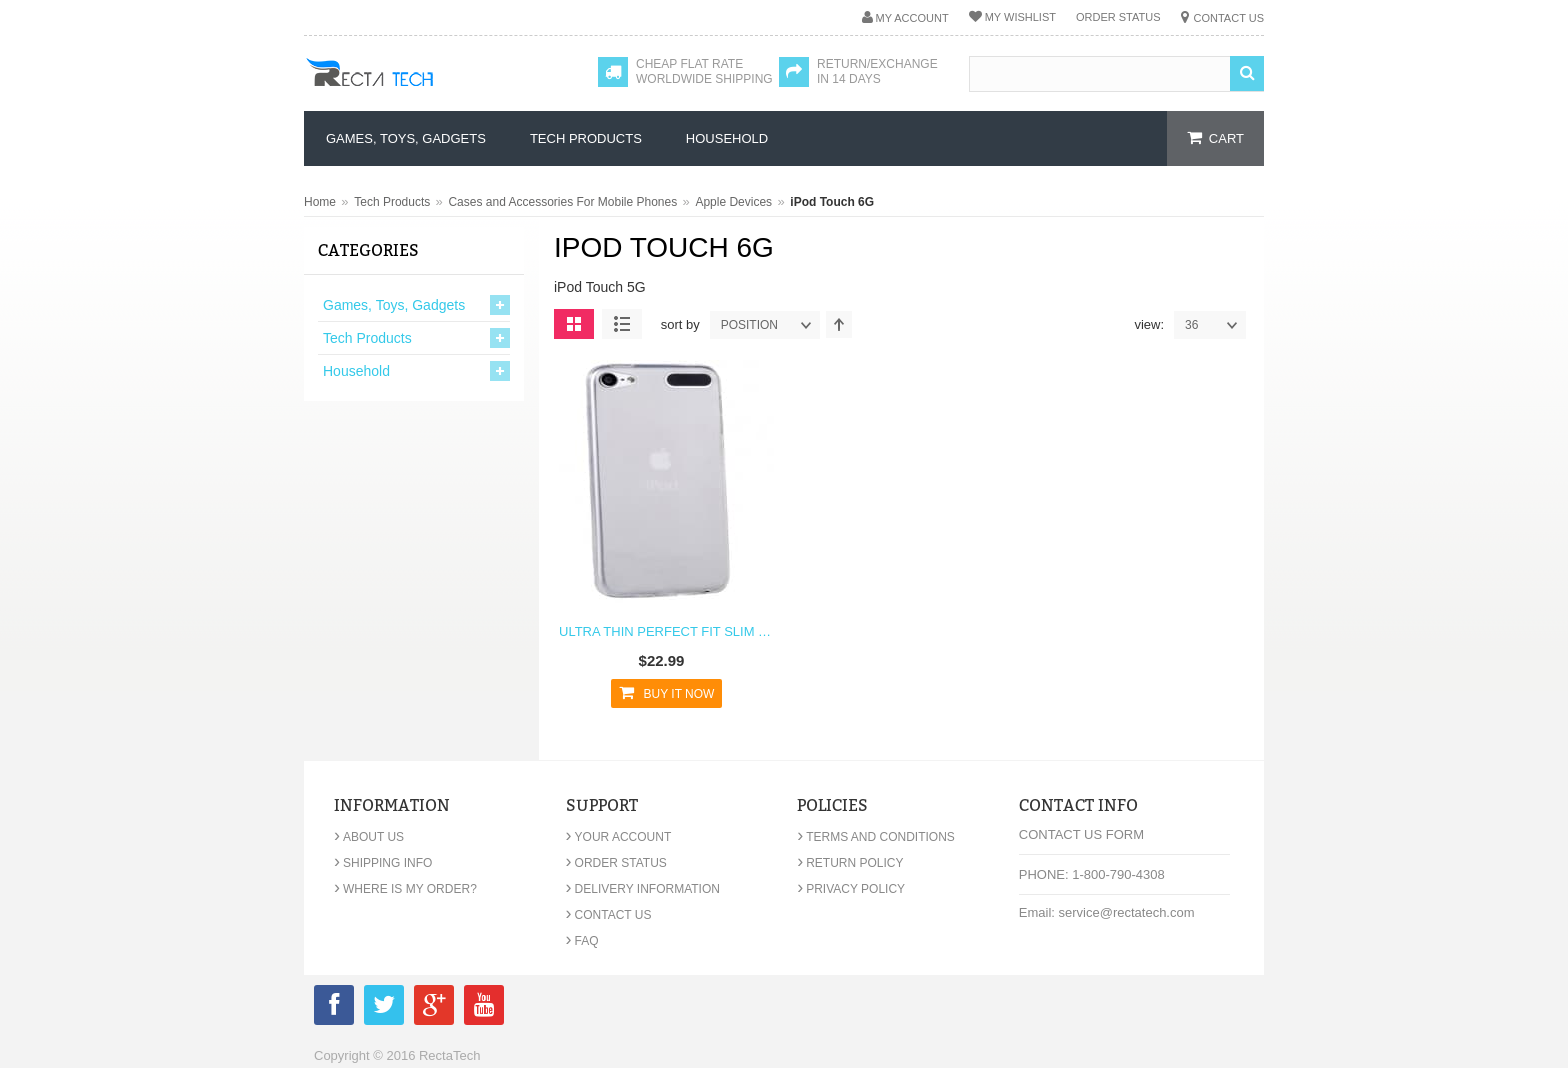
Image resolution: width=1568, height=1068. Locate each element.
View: (1149, 324)
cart (1226, 138)
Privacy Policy (851, 889)
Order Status (1118, 17)
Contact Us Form (1081, 834)
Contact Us (1229, 18)
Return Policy (850, 863)
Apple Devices (733, 202)
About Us (369, 837)
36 (1215, 325)
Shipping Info (383, 863)
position (770, 325)
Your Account (619, 837)
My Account (912, 18)
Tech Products (392, 202)
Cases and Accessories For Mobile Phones (562, 202)
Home (320, 202)
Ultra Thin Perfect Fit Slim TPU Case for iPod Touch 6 (666, 631)
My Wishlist (1020, 17)
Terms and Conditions (876, 837)
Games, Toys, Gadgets (394, 305)
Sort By (680, 324)
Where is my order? (405, 889)
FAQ (582, 941)
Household (356, 371)
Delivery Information (643, 889)
